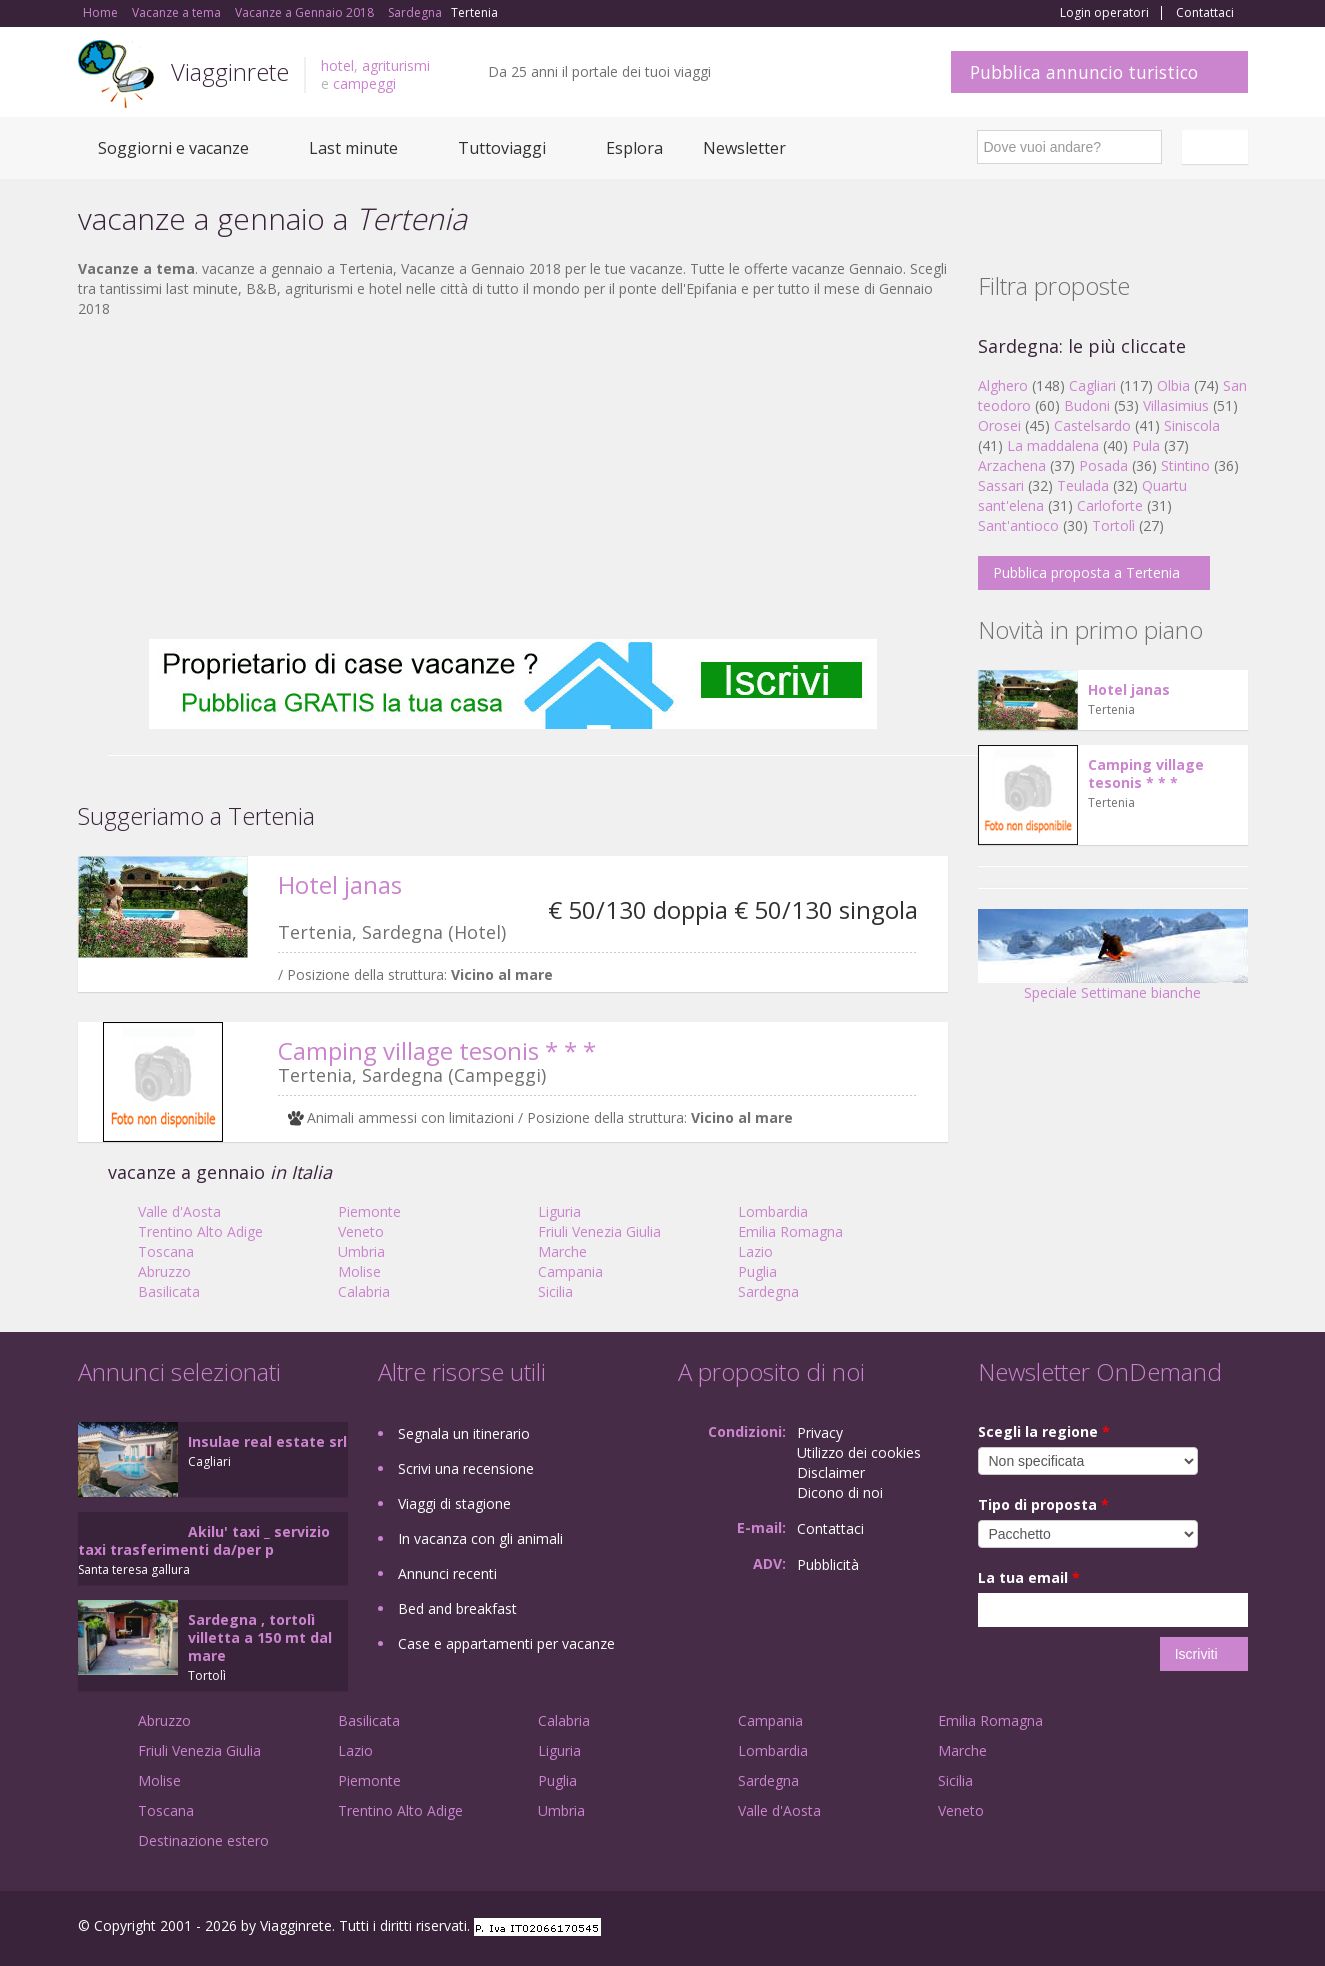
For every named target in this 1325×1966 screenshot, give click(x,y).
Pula (1146, 445)
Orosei (999, 425)
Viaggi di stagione (454, 1503)
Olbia (1173, 385)
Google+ (1140, 1928)
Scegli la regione (1044, 1431)
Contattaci (1205, 13)
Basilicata (169, 1291)
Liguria (559, 1211)
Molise (359, 1271)
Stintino (1185, 465)
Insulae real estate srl (267, 1441)
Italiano (1218, 147)
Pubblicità (828, 1564)
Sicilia (555, 1291)
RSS (1237, 1928)
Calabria (364, 1291)
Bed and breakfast (457, 1608)
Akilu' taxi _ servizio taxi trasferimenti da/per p (204, 1540)
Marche (562, 1251)
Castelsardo (1092, 425)
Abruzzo (164, 1271)
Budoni (1087, 405)
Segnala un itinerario (464, 1433)
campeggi (364, 83)
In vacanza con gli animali (480, 1538)
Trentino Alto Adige (200, 1231)
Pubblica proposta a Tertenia (1086, 572)
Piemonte (369, 1211)
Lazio (755, 1251)
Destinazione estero (203, 1840)
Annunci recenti (447, 1573)
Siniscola (1192, 425)
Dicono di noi (840, 1492)
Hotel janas (340, 884)
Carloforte (1110, 505)
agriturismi (396, 65)
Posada (1103, 465)
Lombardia (773, 1211)
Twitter (1190, 1928)
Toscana (166, 1251)
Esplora (634, 148)
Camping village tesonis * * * (437, 1050)
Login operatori (1104, 13)
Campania (570, 1271)
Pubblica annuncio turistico (1084, 72)
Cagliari (1092, 385)
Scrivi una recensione (466, 1468)
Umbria (361, 1251)
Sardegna (768, 1291)
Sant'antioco (1018, 525)
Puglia (757, 1271)
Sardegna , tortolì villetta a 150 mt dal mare (260, 1637)
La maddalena (1053, 445)
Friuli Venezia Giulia (599, 1231)
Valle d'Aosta (179, 1211)
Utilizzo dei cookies (859, 1452)
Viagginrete (230, 71)
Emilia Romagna (790, 1231)
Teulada (1083, 485)
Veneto (361, 1231)
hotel (337, 65)
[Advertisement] (513, 479)
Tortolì (1113, 525)
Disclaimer (831, 1472)
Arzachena (1012, 465)
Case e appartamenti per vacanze (506, 1643)
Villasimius (1176, 405)
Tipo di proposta (1043, 1504)
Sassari (1001, 485)
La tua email (1029, 1577)
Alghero (1003, 385)
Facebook (1097, 1928)
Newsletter (744, 148)
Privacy (820, 1432)
